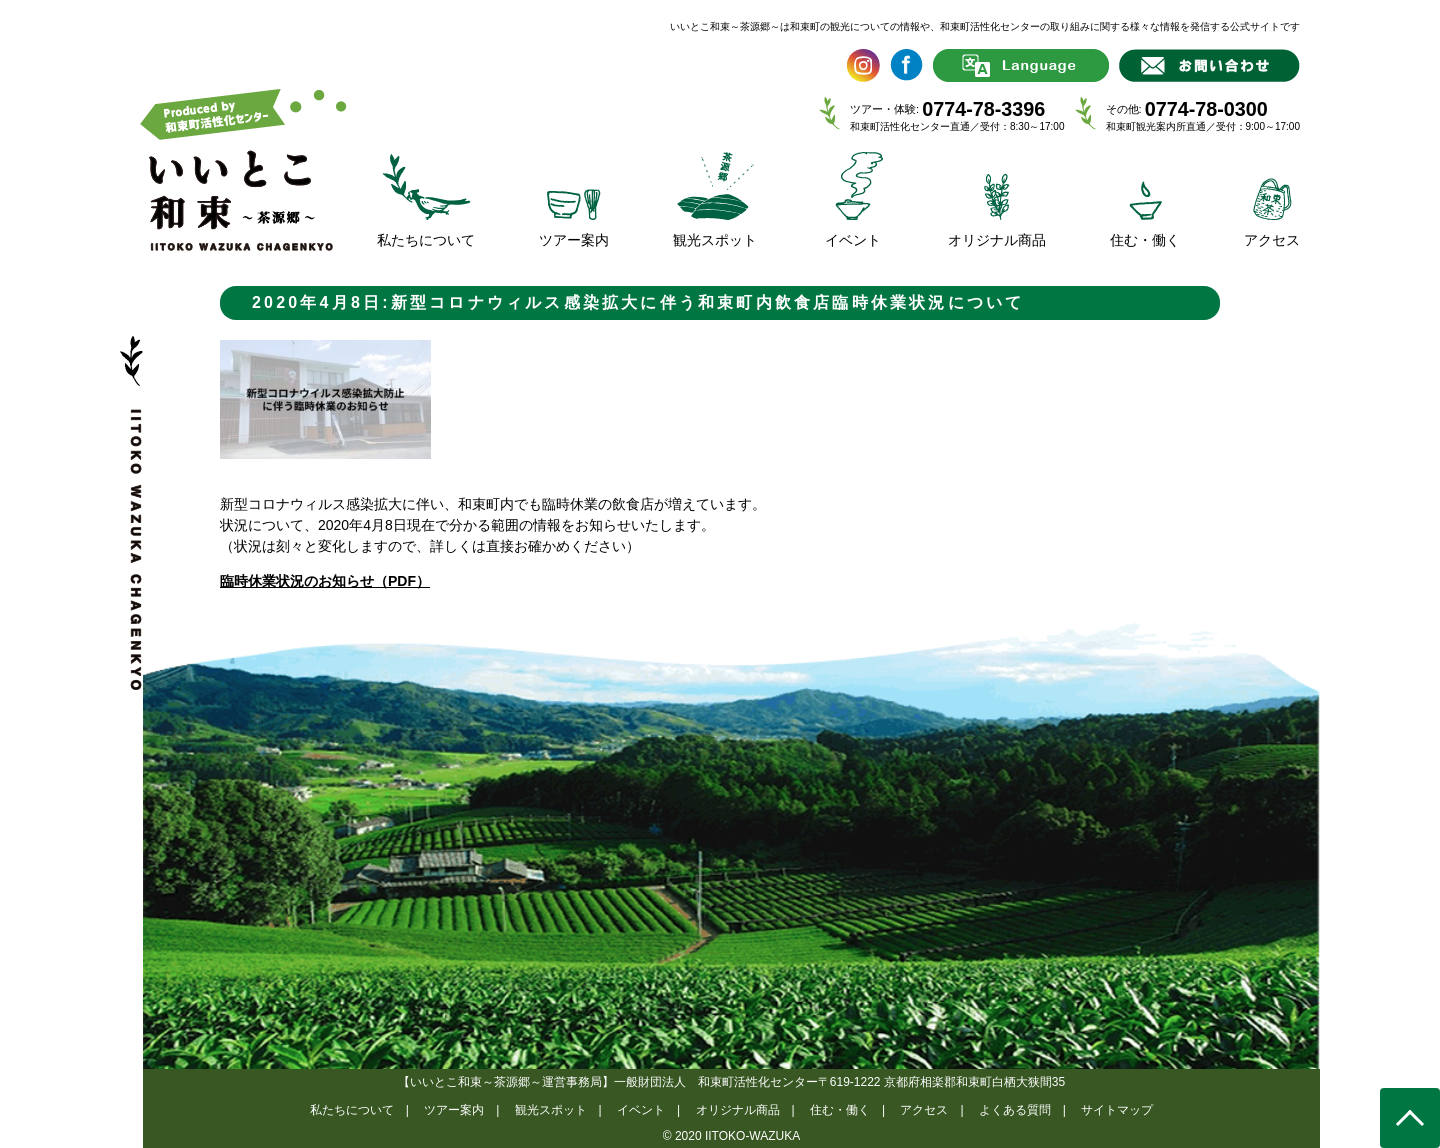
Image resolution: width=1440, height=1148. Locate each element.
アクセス (924, 1110)
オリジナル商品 (738, 1110)
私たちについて (352, 1110)
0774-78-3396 (983, 109)
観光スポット (551, 1110)
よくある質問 (1015, 1110)
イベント (641, 1110)
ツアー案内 (454, 1110)
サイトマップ (1117, 1110)
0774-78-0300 (1206, 109)
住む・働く (840, 1110)
